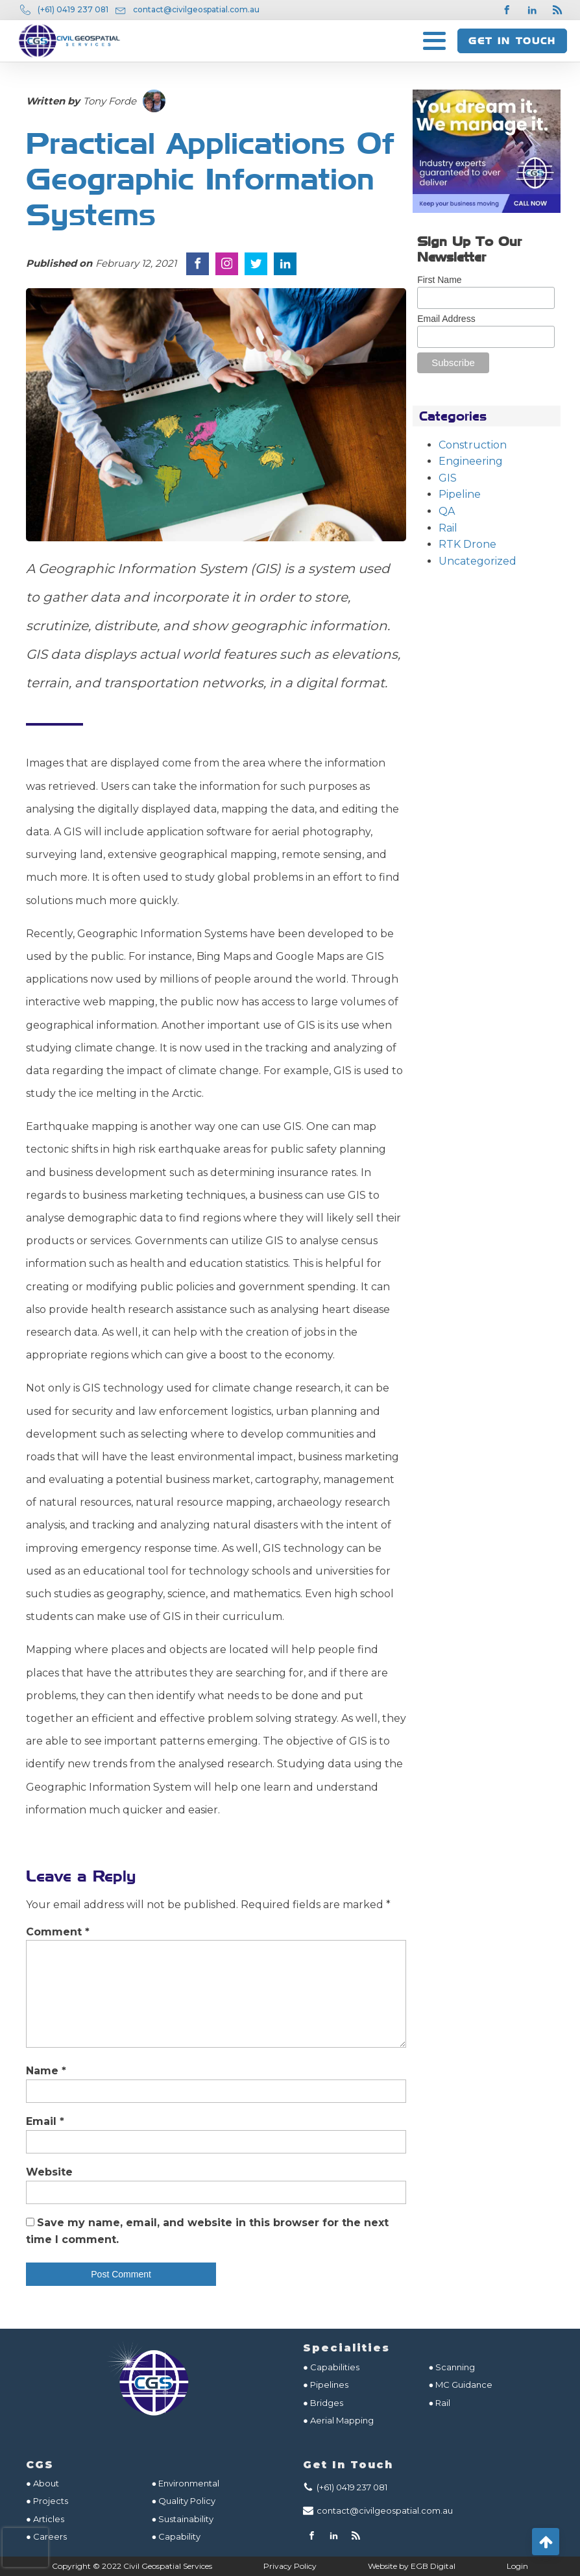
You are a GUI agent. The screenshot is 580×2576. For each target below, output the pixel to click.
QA (447, 511)
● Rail (440, 2403)
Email (45, 2121)
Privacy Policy (290, 2566)
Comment (58, 1932)
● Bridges (323, 2403)
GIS (448, 478)
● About (42, 2483)
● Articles (45, 2519)
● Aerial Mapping (338, 2420)
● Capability (176, 2536)
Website (49, 2172)
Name (46, 2071)
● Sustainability (184, 2519)
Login (517, 2566)
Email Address (446, 318)
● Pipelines (325, 2384)
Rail (448, 528)
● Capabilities (331, 2367)
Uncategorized (477, 561)
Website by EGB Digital (411, 2566)
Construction (473, 445)
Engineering (471, 461)
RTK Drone (467, 544)
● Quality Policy (184, 2501)
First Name (439, 280)
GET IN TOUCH (512, 41)
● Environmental (186, 2483)
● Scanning (452, 2367)
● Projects (47, 2501)
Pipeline (460, 494)
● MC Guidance (461, 2384)
